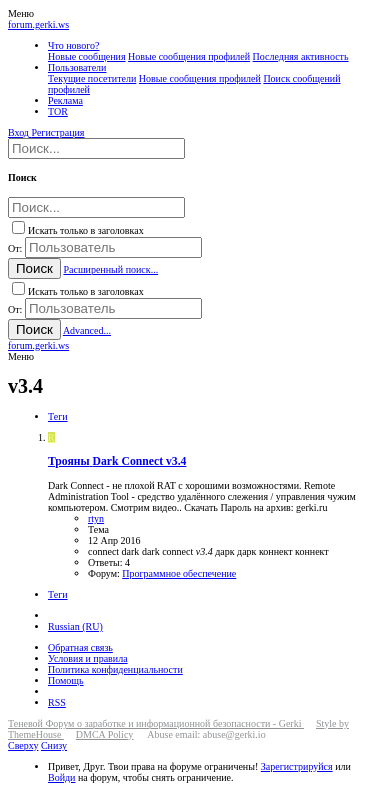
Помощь (66, 680)
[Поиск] (96, 148)
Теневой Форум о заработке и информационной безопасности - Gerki (156, 723)
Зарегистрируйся (297, 766)
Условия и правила (88, 658)
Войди (61, 777)
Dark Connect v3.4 (117, 461)
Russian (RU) (75, 626)
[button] (21, 13)
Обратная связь (80, 647)
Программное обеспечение (179, 573)
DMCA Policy (105, 734)
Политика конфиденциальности (115, 669)
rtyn (96, 518)
